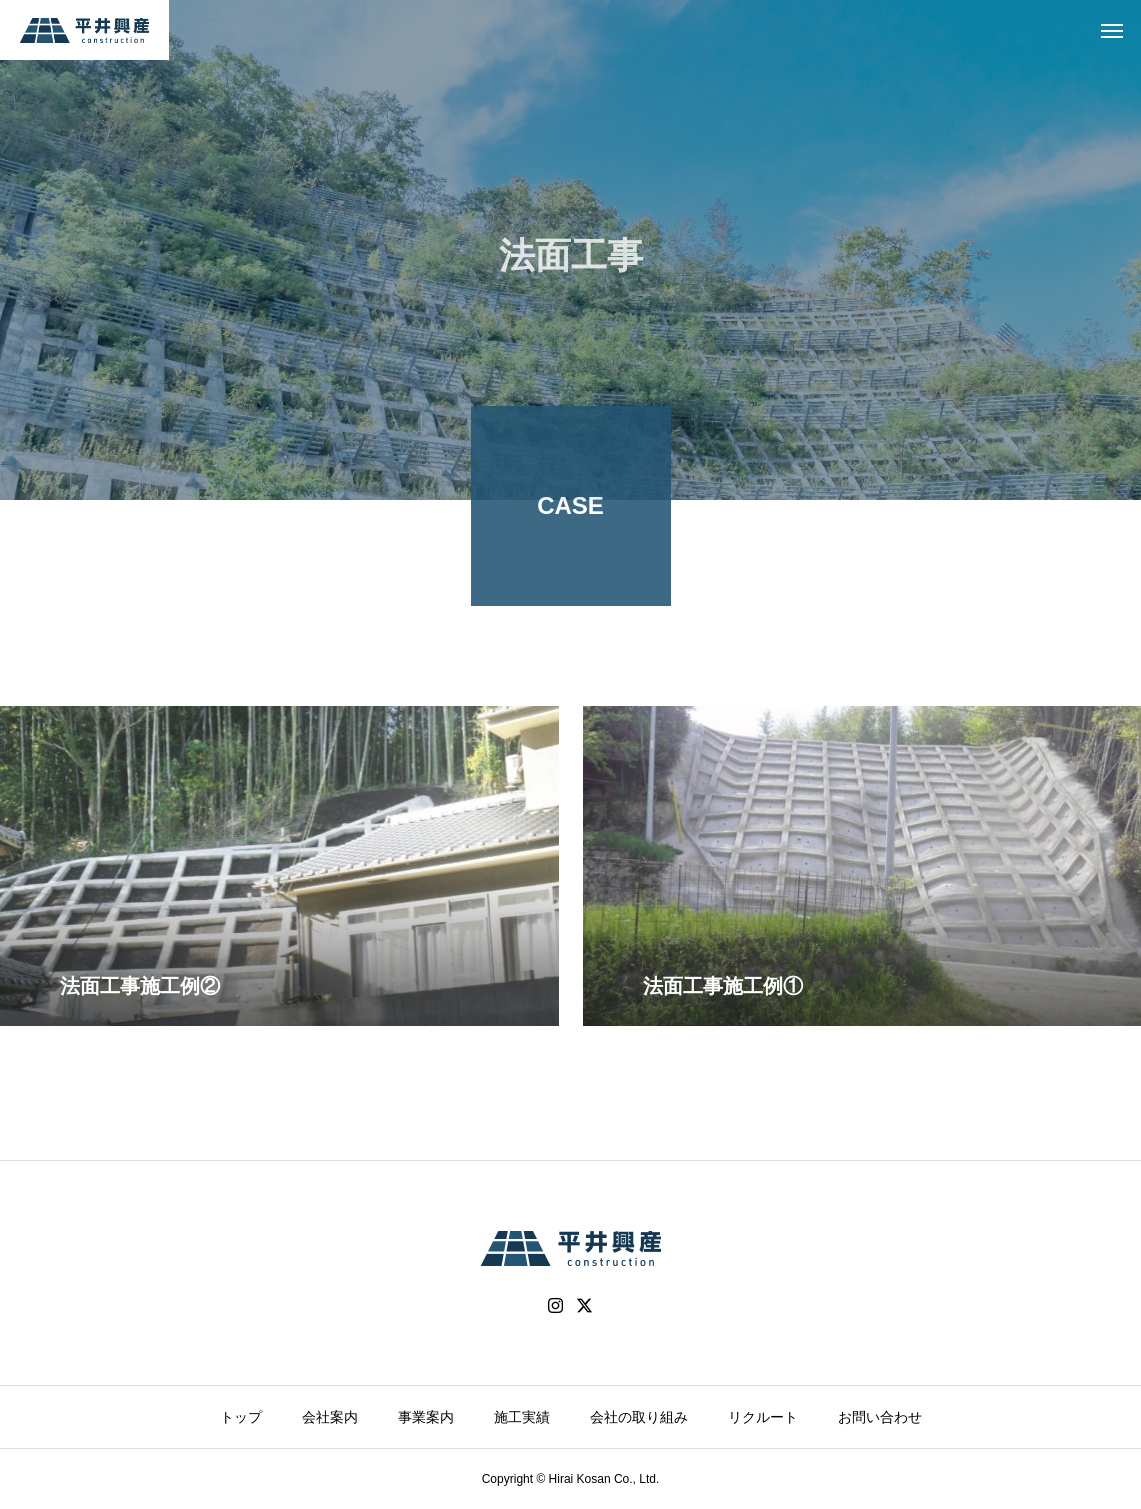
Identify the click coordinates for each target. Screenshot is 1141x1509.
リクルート (763, 1417)
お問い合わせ (880, 1417)
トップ (241, 1417)
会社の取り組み (639, 1417)
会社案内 (330, 1417)
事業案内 (426, 1417)
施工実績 (522, 1417)
